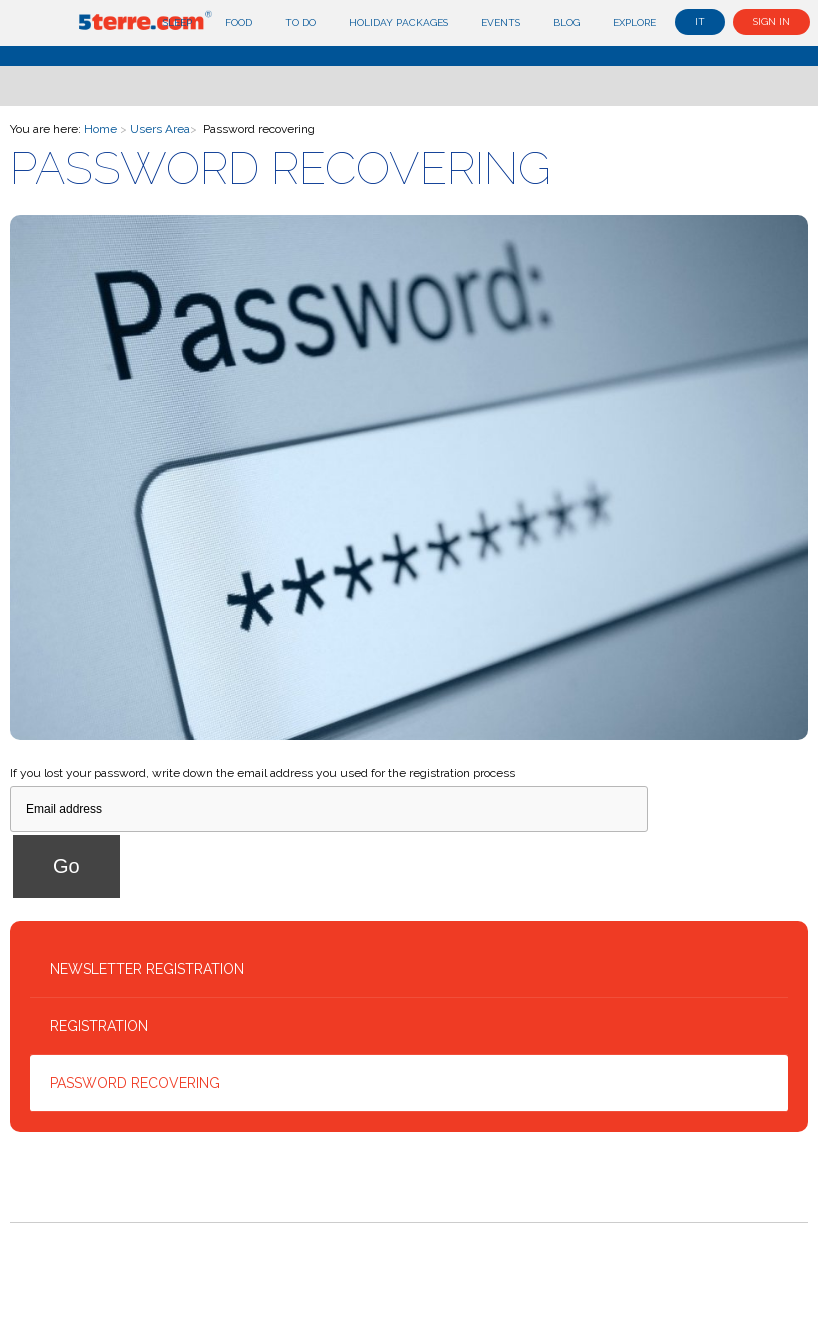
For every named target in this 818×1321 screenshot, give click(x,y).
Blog (566, 22)
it (700, 21)
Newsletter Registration (147, 969)
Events (500, 22)
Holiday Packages (398, 22)
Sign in (771, 21)
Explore (634, 22)
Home (100, 129)
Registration (99, 1026)
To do (300, 22)
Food (238, 22)
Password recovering (135, 1083)
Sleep (177, 22)
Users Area (160, 129)
